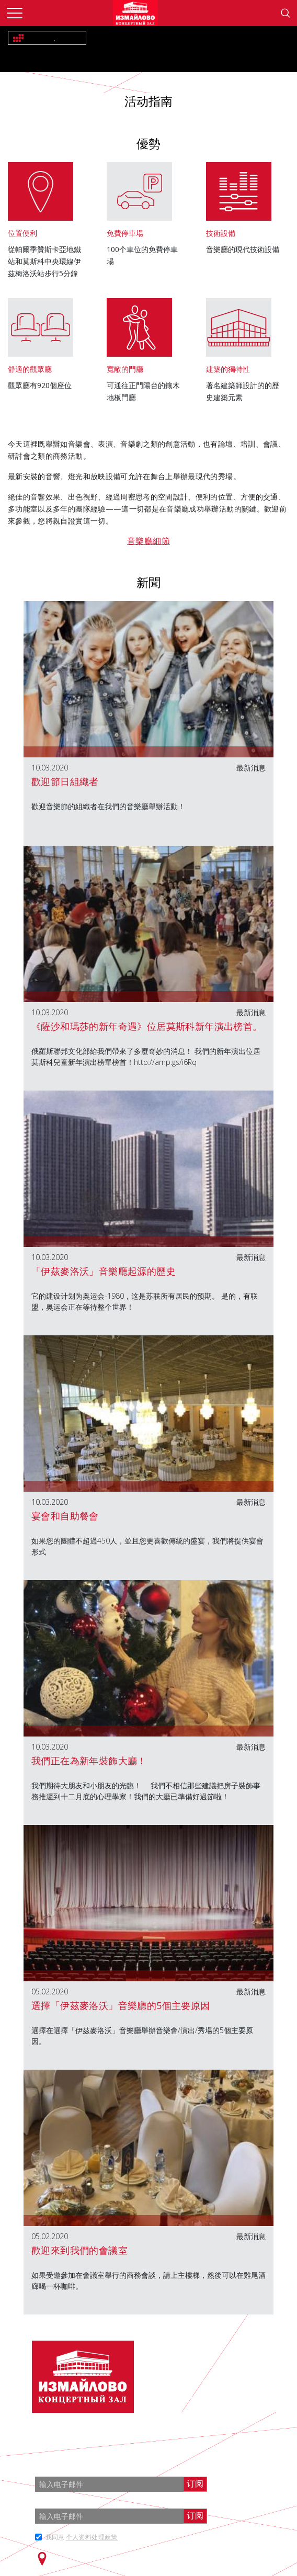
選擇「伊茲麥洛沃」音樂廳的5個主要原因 (120, 2005)
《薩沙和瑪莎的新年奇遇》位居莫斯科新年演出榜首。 (146, 1026)
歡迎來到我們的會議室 (79, 2250)
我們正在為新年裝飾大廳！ (89, 1760)
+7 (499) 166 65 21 (224, 2378)
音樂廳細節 (148, 541)
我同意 (81, 2537)
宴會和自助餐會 (65, 1516)
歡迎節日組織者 (65, 781)
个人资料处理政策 (92, 2537)
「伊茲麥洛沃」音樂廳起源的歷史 (103, 1271)
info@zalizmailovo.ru (228, 2397)
